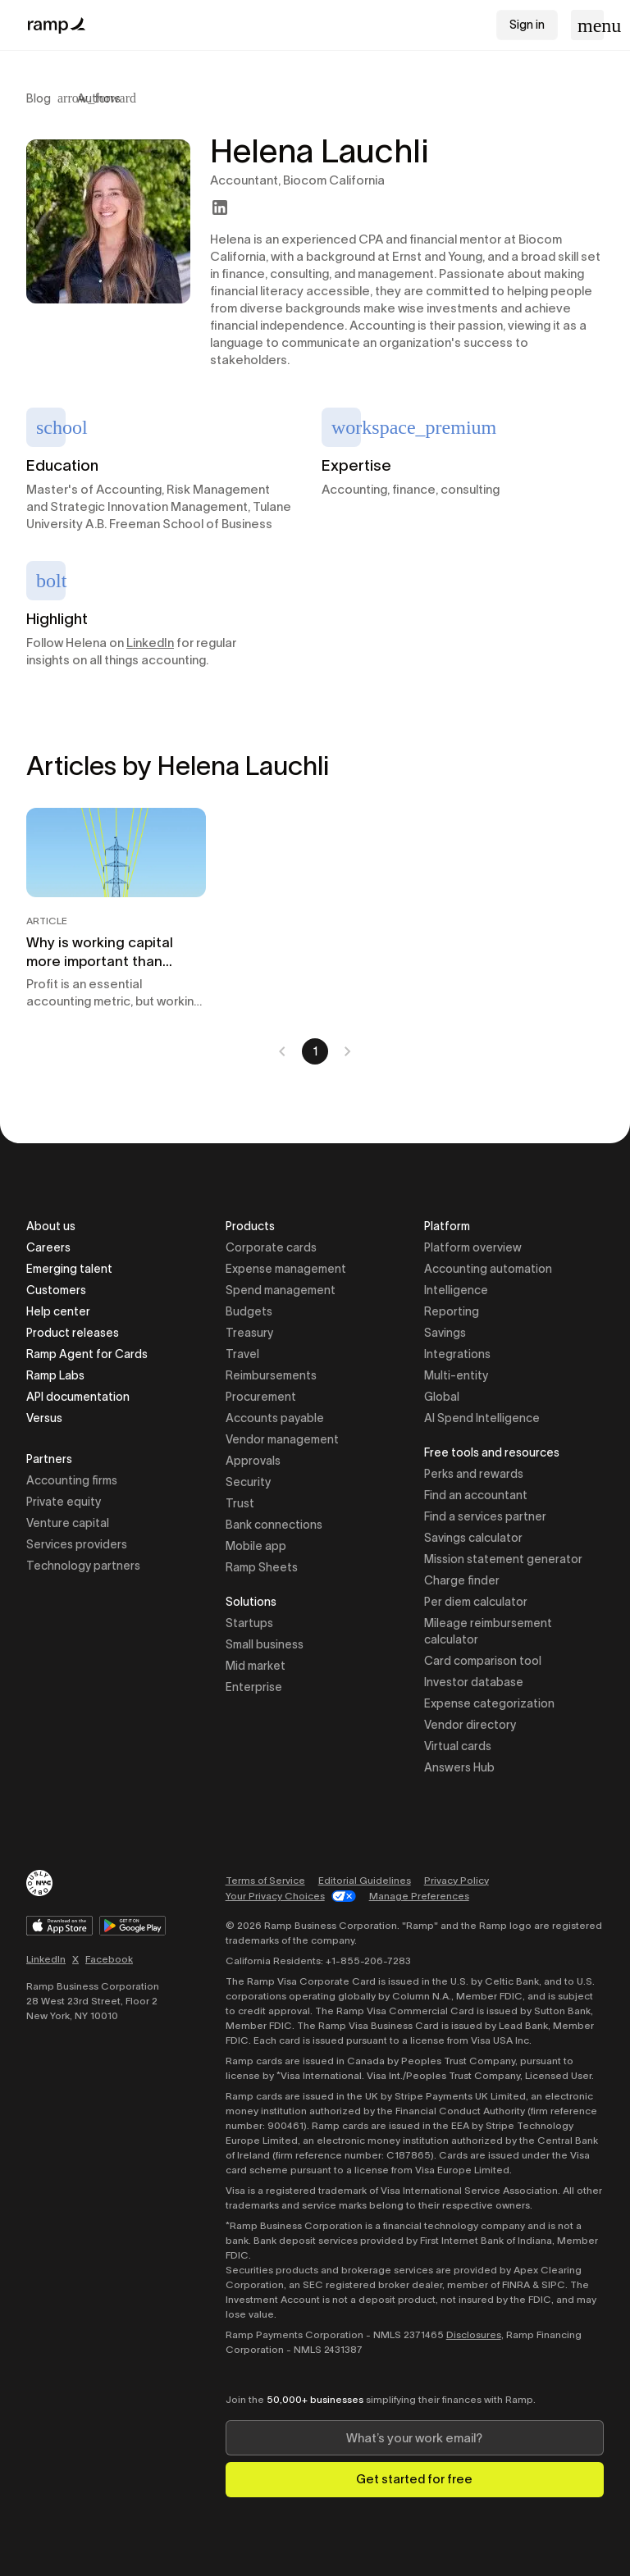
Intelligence (456, 1290)
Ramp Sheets (262, 1567)
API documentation (78, 1397)
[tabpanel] (315, 936)
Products (250, 1227)
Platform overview (473, 1247)
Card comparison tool (482, 1660)
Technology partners (83, 1565)
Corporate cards (271, 1247)
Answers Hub (459, 1767)
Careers (48, 1247)
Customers (56, 1290)
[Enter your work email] (415, 2437)
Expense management (286, 1268)
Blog (38, 98)
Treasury (249, 1332)
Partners (49, 1460)
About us (50, 1226)
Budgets (249, 1311)
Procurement (261, 1396)
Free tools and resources (491, 1453)
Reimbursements (271, 1375)
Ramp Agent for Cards (87, 1354)
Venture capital (67, 1523)
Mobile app (256, 1545)
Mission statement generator (503, 1559)
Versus (44, 1418)
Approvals (253, 1460)
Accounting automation (488, 1268)
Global (441, 1396)
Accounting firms (71, 1480)
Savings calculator (473, 1537)
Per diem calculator (475, 1601)
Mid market (255, 1665)
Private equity (63, 1501)
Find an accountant (475, 1495)
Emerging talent (69, 1269)
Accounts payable (275, 1418)
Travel (242, 1354)
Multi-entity (456, 1375)
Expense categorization (489, 1703)
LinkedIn (150, 643)
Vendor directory (470, 1724)
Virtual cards (457, 1746)
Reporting (451, 1311)
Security (248, 1482)
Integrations (457, 1354)
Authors (99, 98)
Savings (445, 1332)
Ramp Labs (55, 1375)
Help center (58, 1311)
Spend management (281, 1290)
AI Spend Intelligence (482, 1418)
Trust (240, 1503)
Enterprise (254, 1687)
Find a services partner (485, 1516)
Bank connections (274, 1524)
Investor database (473, 1682)
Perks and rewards (473, 1473)
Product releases (72, 1333)
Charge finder (462, 1580)
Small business (265, 1644)
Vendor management (282, 1439)
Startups (249, 1623)
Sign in (527, 24)
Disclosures (473, 2334)
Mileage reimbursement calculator (488, 1631)
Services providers (76, 1544)
